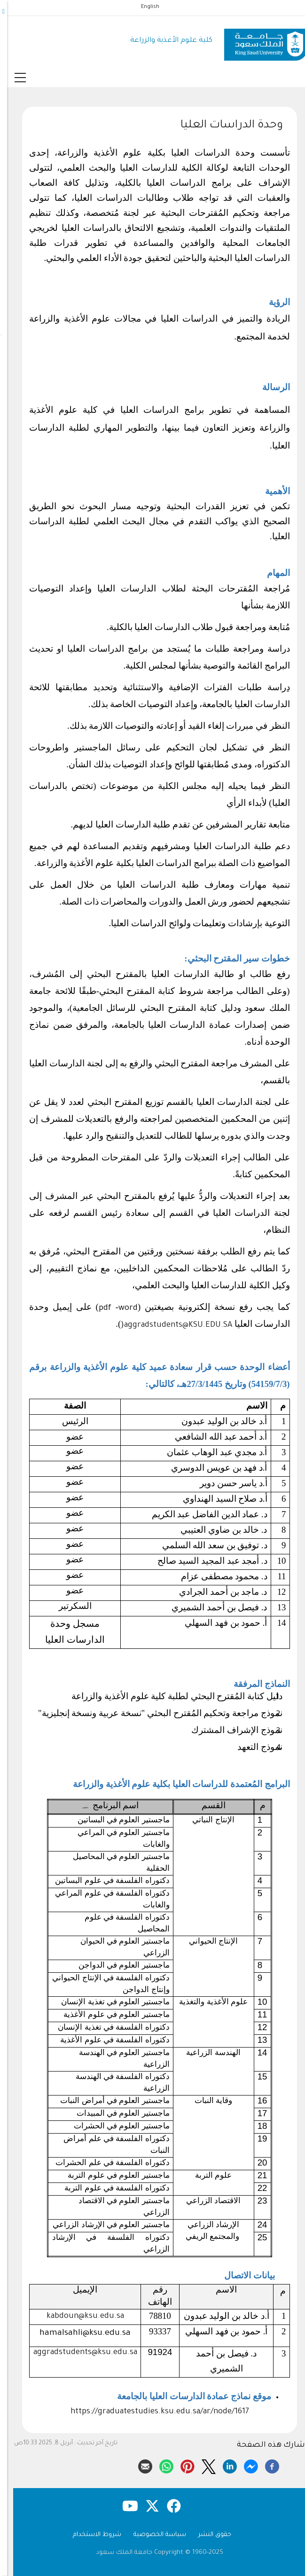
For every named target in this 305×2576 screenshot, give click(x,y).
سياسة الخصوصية (152, 2534)
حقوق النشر (207, 2534)
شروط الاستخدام (90, 2534)
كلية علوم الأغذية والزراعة (164, 41)
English (143, 7)
